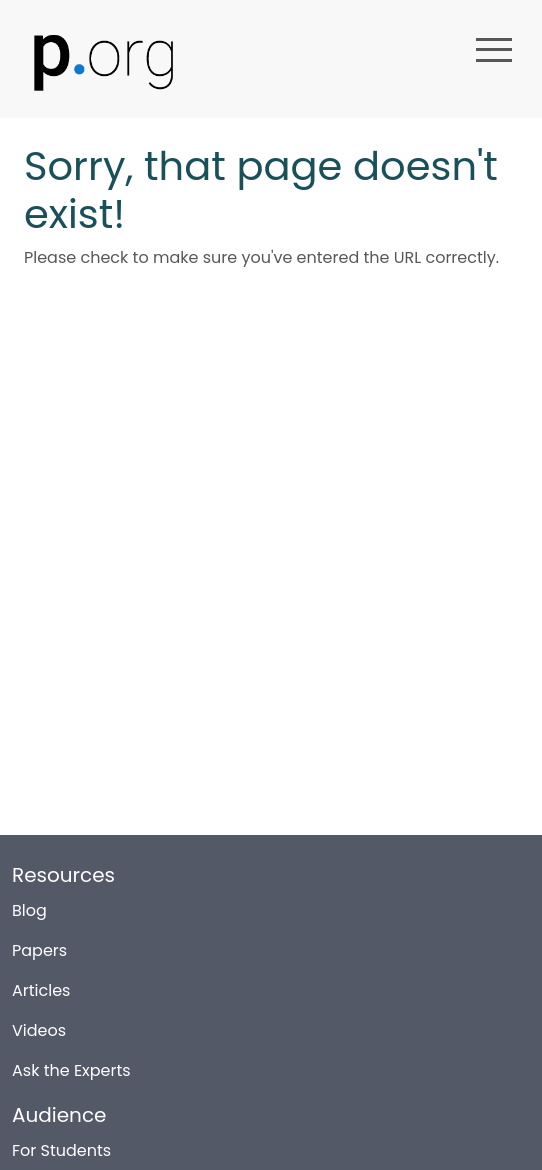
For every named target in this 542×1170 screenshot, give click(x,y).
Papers (39, 943)
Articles (41, 983)
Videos (39, 1023)
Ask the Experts (71, 1063)
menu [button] (494, 50)
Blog (29, 903)
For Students (61, 1143)
